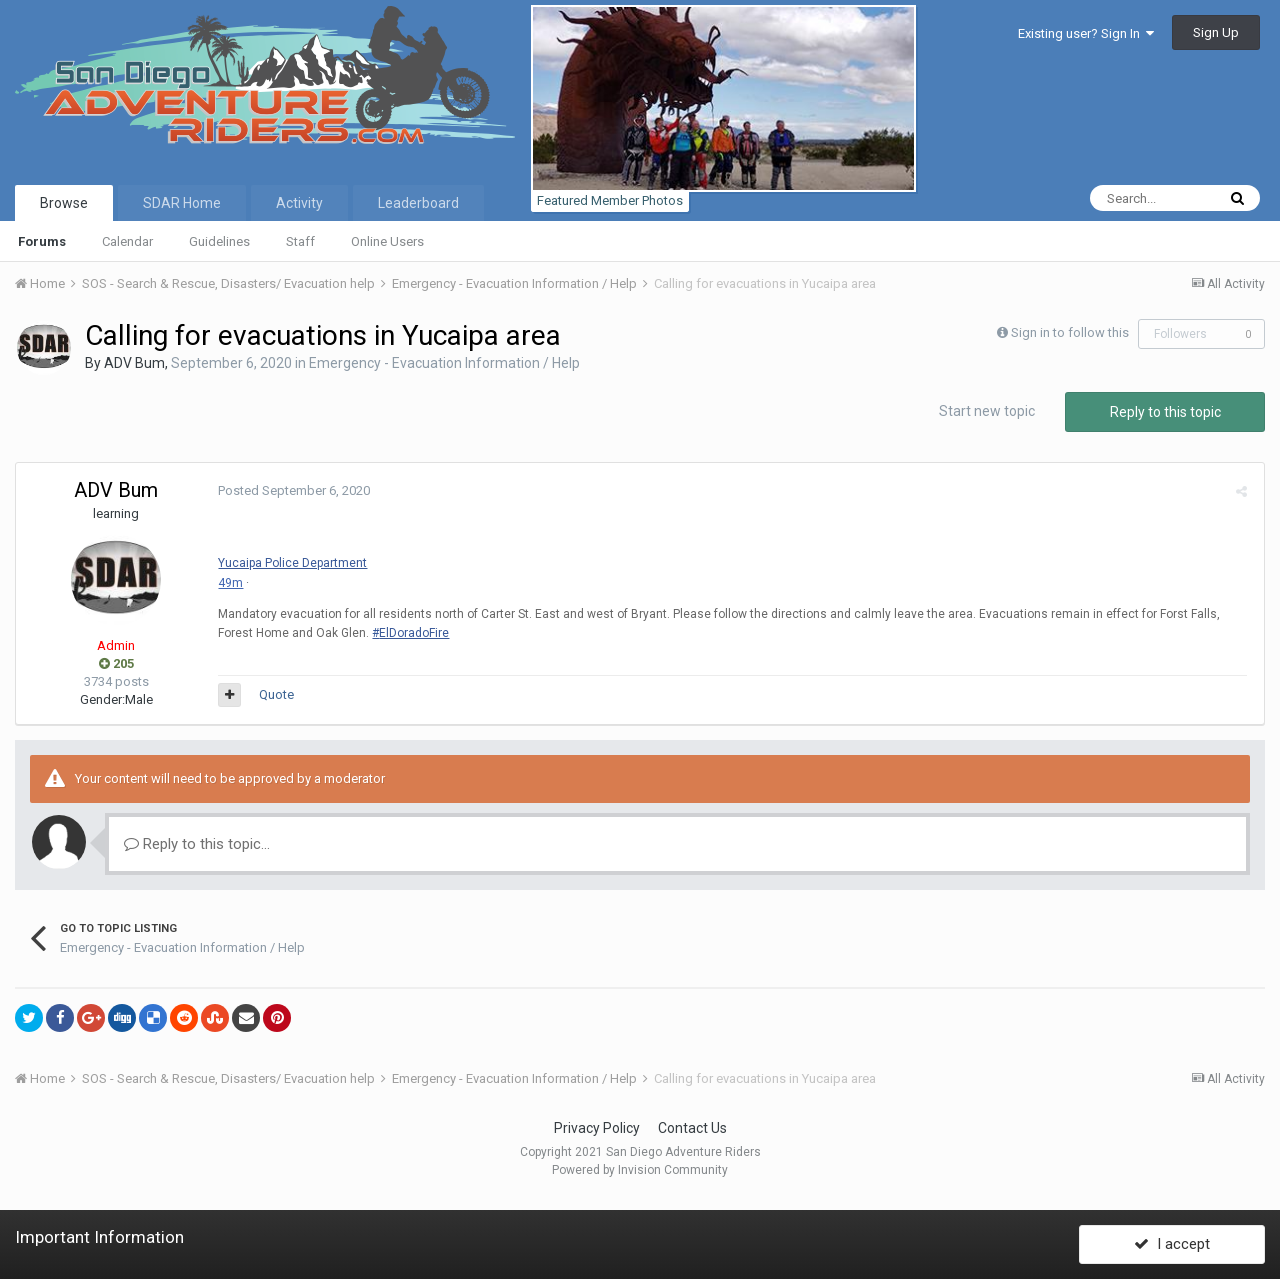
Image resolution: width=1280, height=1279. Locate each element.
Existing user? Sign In (1086, 33)
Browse (64, 203)
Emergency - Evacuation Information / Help (444, 363)
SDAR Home (182, 203)
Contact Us (692, 1128)
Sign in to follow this (1070, 332)
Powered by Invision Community (640, 1170)
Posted (292, 490)
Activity (299, 203)
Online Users (387, 241)
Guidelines (219, 241)
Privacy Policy (597, 1128)
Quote (274, 694)
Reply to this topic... (197, 844)
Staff (300, 241)
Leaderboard (418, 203)
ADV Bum (134, 363)
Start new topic (987, 411)
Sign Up (1216, 32)
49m (228, 583)
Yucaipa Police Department (290, 563)
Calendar (127, 241)
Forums (42, 241)
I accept (1172, 1242)
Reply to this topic (1165, 412)
